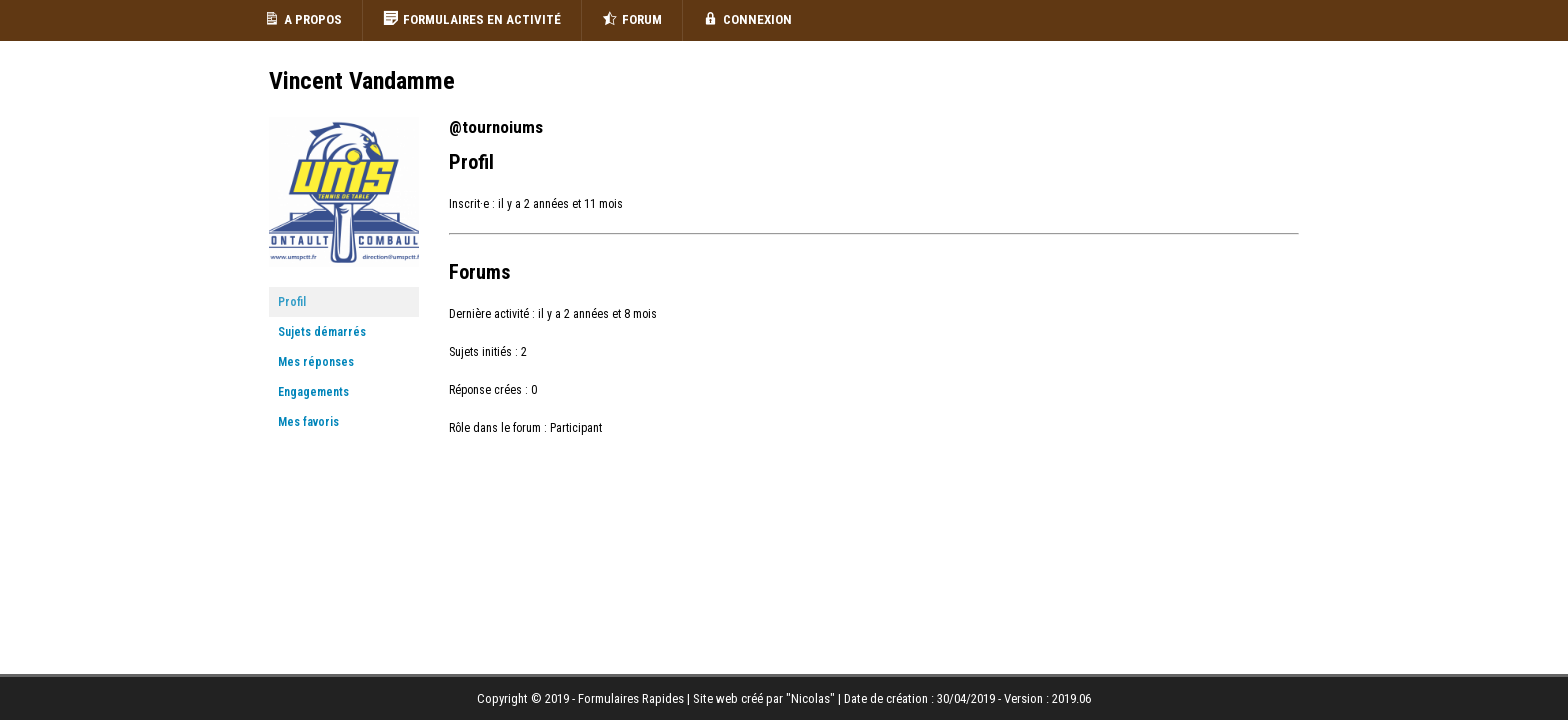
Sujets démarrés (322, 332)
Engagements (313, 392)
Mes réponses (316, 362)
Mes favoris (308, 422)
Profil (292, 302)
